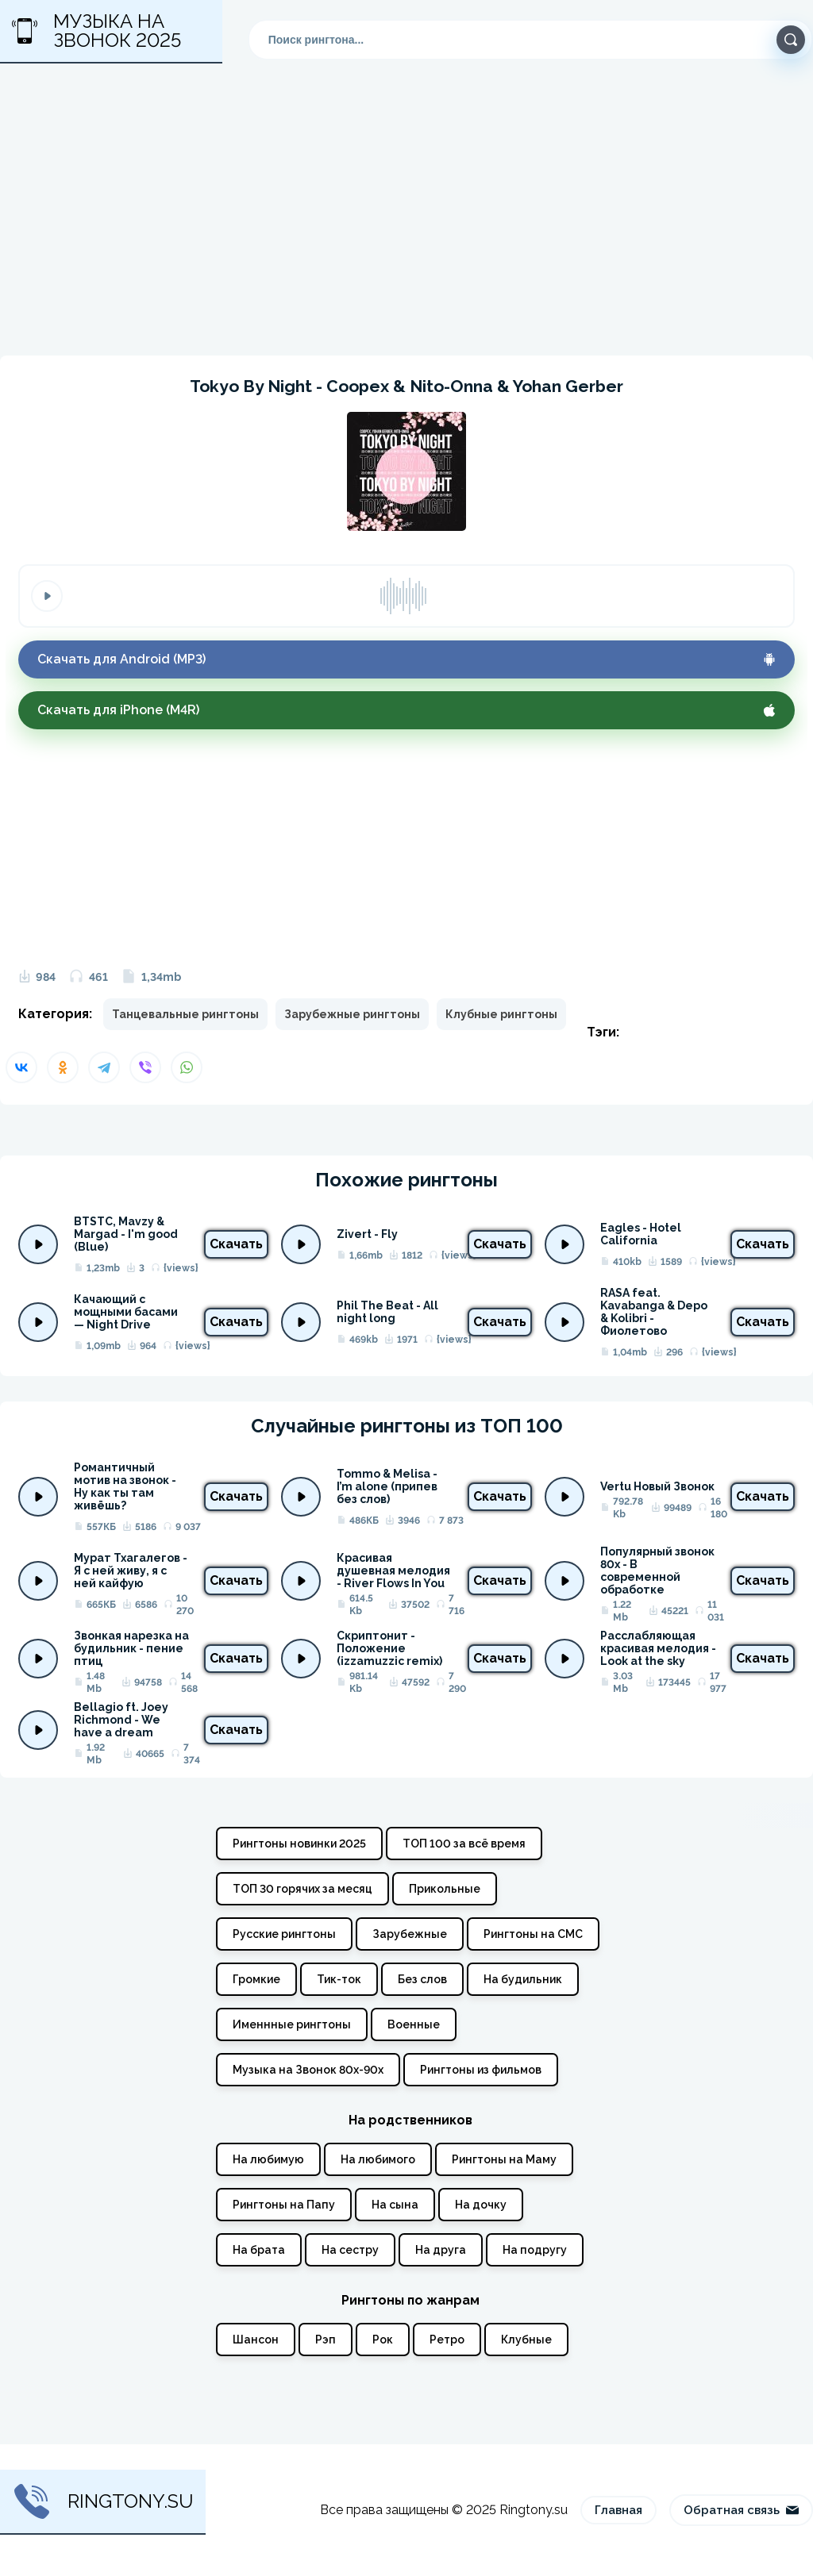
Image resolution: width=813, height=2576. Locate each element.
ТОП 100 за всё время (464, 1843)
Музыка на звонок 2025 (96, 31)
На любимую (268, 2159)
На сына (395, 2204)
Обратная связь (741, 2510)
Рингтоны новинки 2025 (299, 1843)
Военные (413, 2024)
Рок (382, 2339)
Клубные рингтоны (501, 1014)
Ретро (447, 2339)
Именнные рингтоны (292, 2024)
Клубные (526, 2339)
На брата (259, 2249)
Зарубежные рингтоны (352, 1014)
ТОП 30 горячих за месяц (302, 1888)
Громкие (256, 1979)
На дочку (481, 2204)
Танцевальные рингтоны (185, 1014)
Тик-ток (339, 1979)
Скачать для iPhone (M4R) (406, 709)
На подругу (535, 2249)
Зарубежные (409, 1934)
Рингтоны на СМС (533, 1934)
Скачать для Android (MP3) (406, 659)
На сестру (350, 2249)
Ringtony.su (103, 2501)
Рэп (325, 2339)
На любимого (378, 2159)
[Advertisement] (406, 219)
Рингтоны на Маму (504, 2159)
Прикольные (444, 1888)
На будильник (523, 1979)
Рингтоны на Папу (284, 2204)
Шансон (256, 2339)
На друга (440, 2249)
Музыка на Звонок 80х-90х (308, 2069)
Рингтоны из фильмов (480, 2069)
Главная (618, 2510)
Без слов (422, 1979)
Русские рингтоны (284, 1934)
